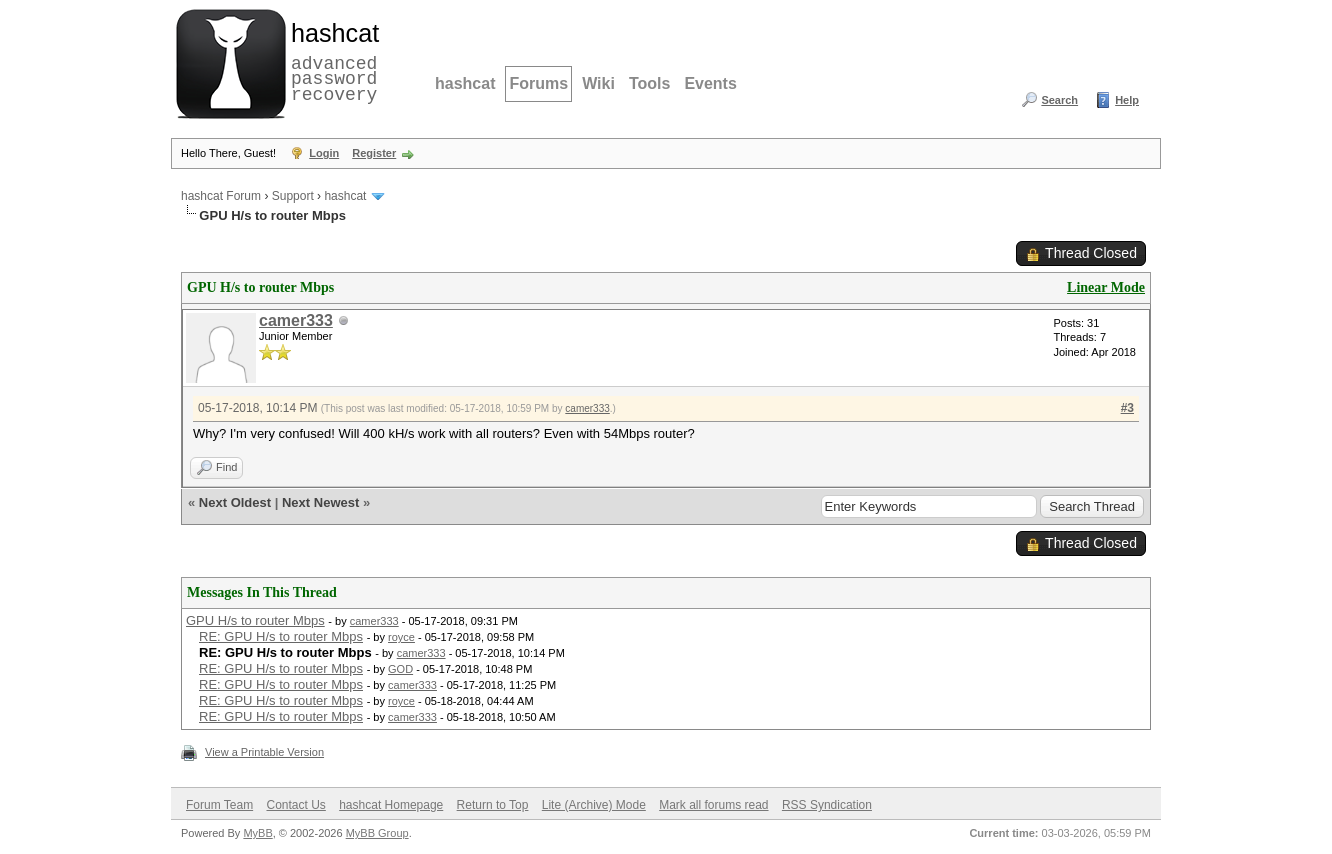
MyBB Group (377, 833)
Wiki (598, 83)
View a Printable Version (264, 752)
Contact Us (295, 805)
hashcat (465, 83)
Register (374, 153)
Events (710, 83)
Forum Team (219, 805)
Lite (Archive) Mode (594, 805)
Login (324, 153)
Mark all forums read (713, 805)
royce (401, 637)
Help (1127, 100)
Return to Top (493, 805)
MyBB (257, 833)
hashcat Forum (221, 196)
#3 (1127, 408)
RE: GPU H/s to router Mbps (281, 636)
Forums (538, 83)
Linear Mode (1106, 287)
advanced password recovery (331, 61)
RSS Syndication (827, 805)
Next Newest (320, 502)
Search (1059, 100)
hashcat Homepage (391, 805)
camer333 (296, 320)
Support (293, 196)
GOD (400, 669)
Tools (649, 83)
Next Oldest (235, 502)
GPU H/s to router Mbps (255, 620)
